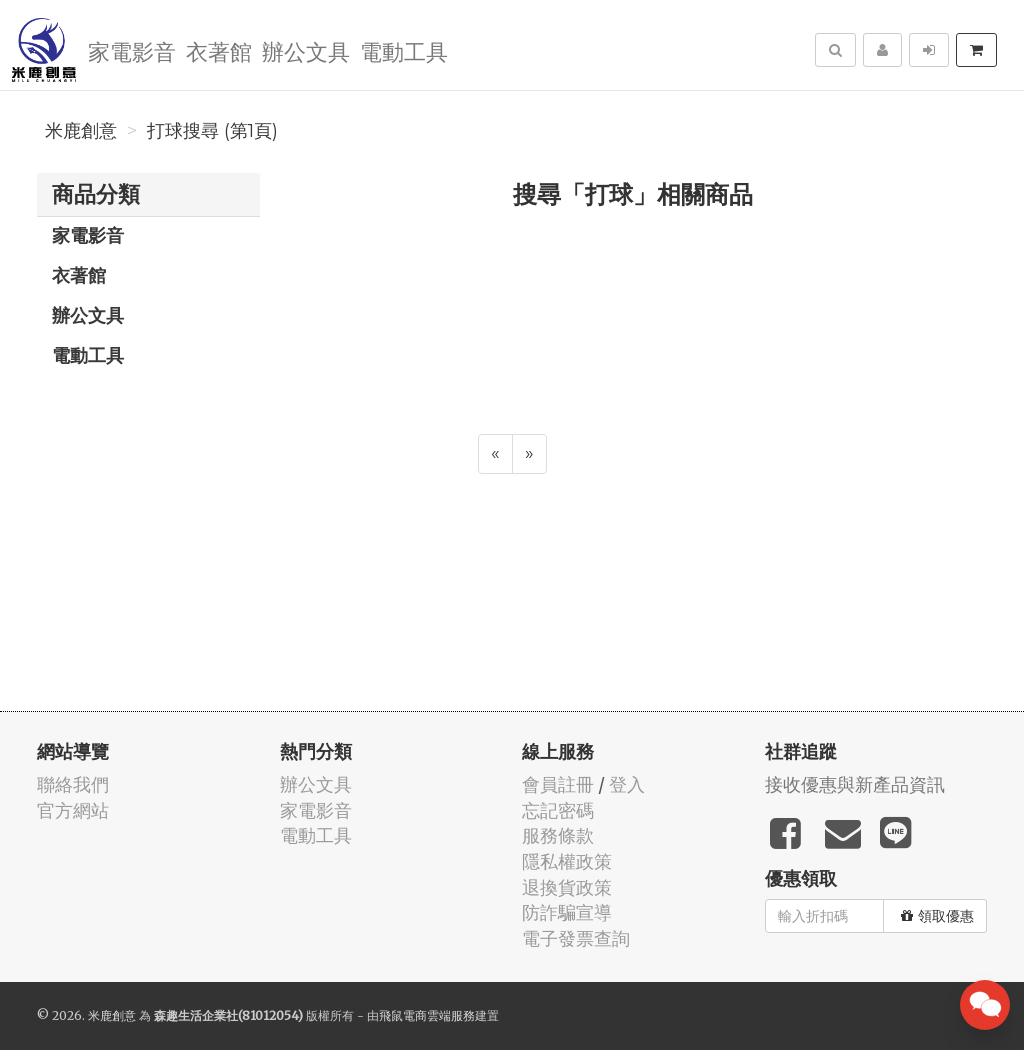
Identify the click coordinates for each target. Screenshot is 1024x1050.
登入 (627, 784)
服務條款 (558, 835)
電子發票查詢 (576, 938)
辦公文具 (306, 50)
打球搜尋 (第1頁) (212, 131)
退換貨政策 (567, 887)
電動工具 (404, 50)
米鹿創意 (81, 131)
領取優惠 (937, 916)
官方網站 (73, 810)
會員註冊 (558, 784)
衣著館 (219, 50)
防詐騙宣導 (567, 912)
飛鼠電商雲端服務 (427, 1015)
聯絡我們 (73, 784)
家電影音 (132, 50)
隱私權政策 (567, 861)
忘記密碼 (558, 810)
